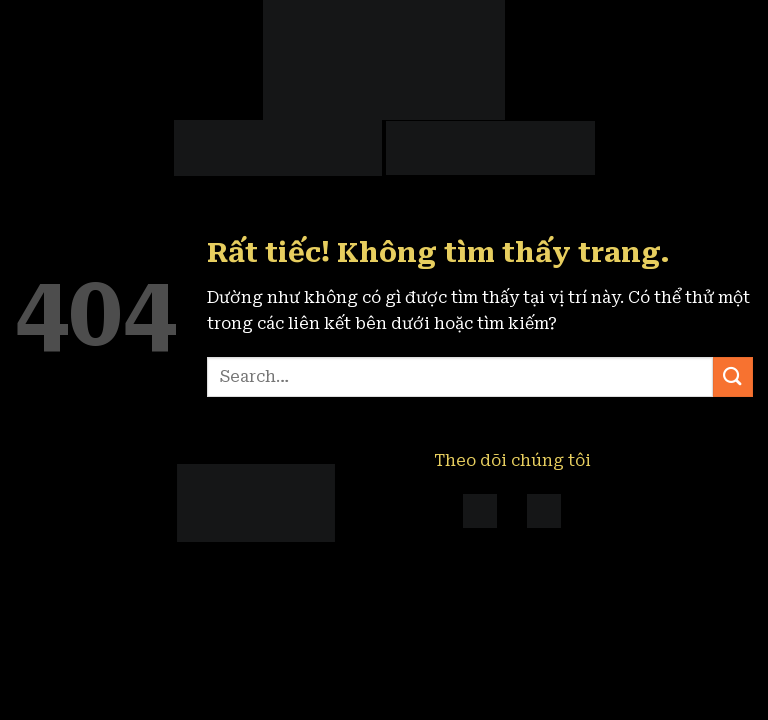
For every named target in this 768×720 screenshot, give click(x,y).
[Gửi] (733, 376)
